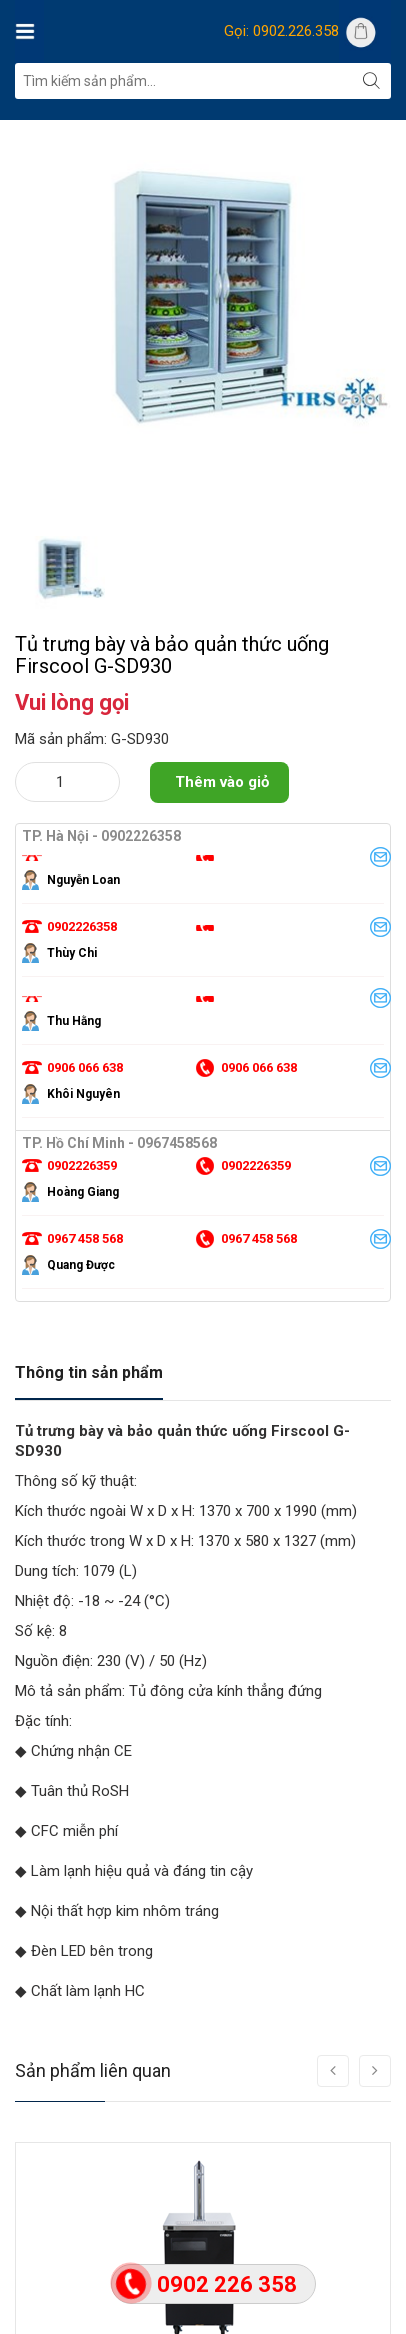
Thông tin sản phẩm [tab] (89, 1372)
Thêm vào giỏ (222, 782)
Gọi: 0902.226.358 (281, 31)
